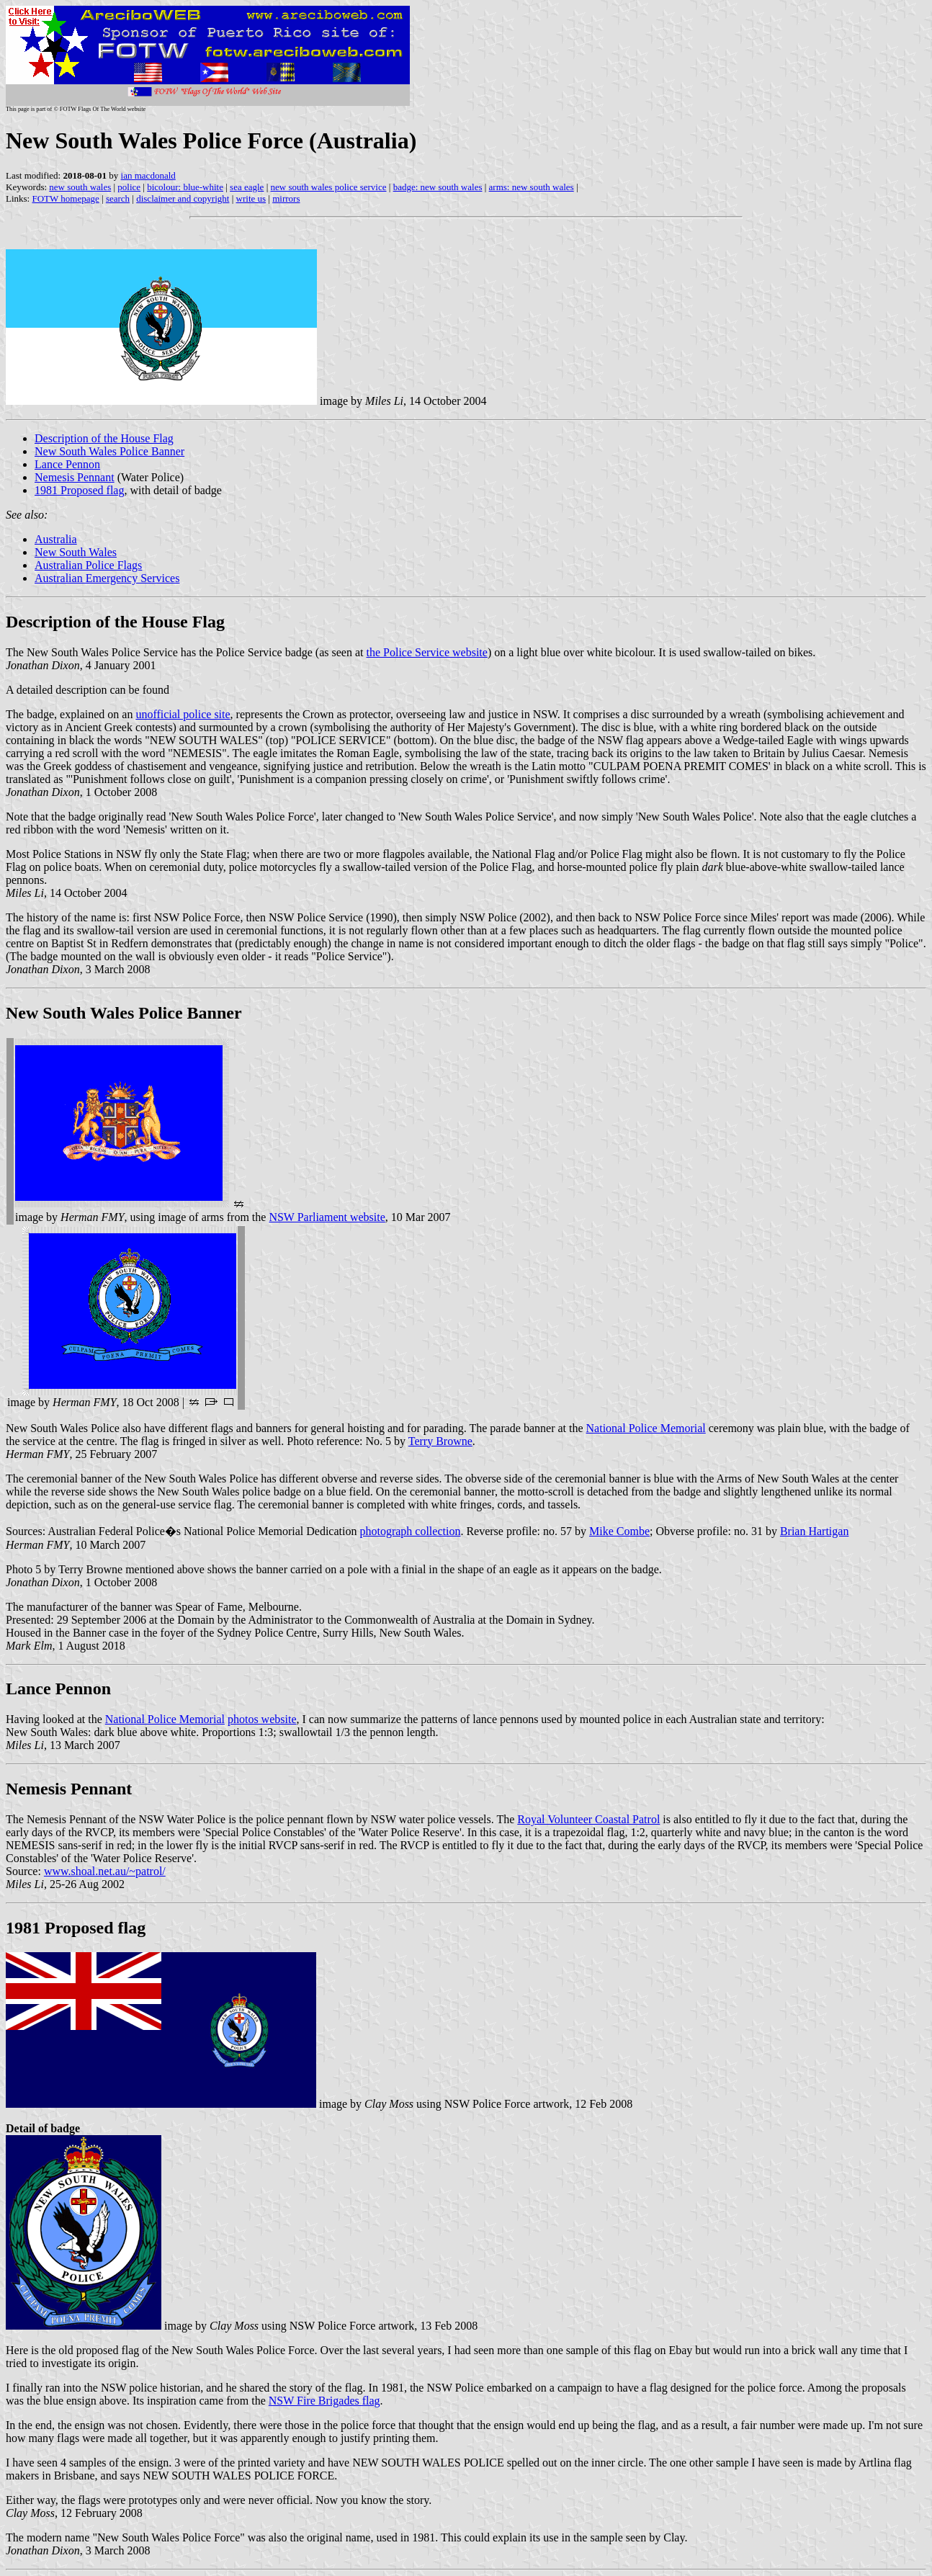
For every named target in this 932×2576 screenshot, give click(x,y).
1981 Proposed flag (79, 490)
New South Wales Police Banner (109, 451)
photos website (262, 1719)
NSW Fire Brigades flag (324, 2400)
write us (251, 198)
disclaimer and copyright (182, 198)
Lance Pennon (67, 464)
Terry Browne (440, 1441)
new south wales (80, 187)
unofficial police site (182, 714)
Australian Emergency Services (107, 578)
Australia (56, 539)
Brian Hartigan (814, 1531)
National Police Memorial (646, 1428)
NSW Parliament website (327, 1217)
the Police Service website (426, 652)
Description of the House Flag (104, 438)
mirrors (286, 198)
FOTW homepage (65, 198)
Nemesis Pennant (75, 477)
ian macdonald (148, 175)
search (118, 198)
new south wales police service (329, 187)
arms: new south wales (531, 187)
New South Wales (76, 552)
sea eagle (247, 187)
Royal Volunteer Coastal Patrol (588, 1819)
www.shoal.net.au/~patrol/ (105, 1871)
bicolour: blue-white (185, 187)
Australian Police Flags (88, 565)
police (128, 187)
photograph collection (409, 1531)
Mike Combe (619, 1531)
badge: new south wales (438, 187)
